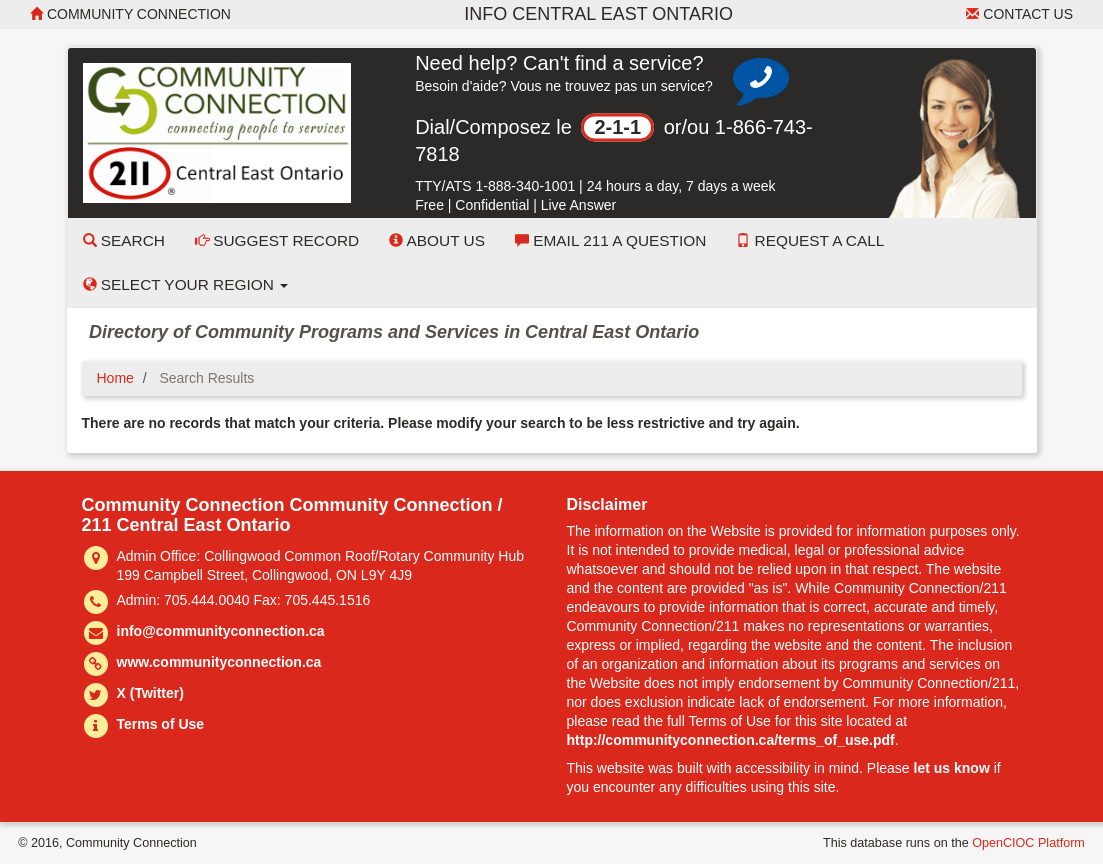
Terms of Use (161, 724)
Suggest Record (277, 240)
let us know (952, 768)
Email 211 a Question (610, 240)
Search (124, 240)
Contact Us (1019, 14)
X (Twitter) (150, 693)
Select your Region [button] (186, 284)
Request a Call (810, 240)
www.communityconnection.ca (219, 662)
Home (115, 378)
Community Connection (130, 14)
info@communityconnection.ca (221, 631)
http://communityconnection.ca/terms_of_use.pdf (731, 740)
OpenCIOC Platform (1028, 843)
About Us (437, 240)
